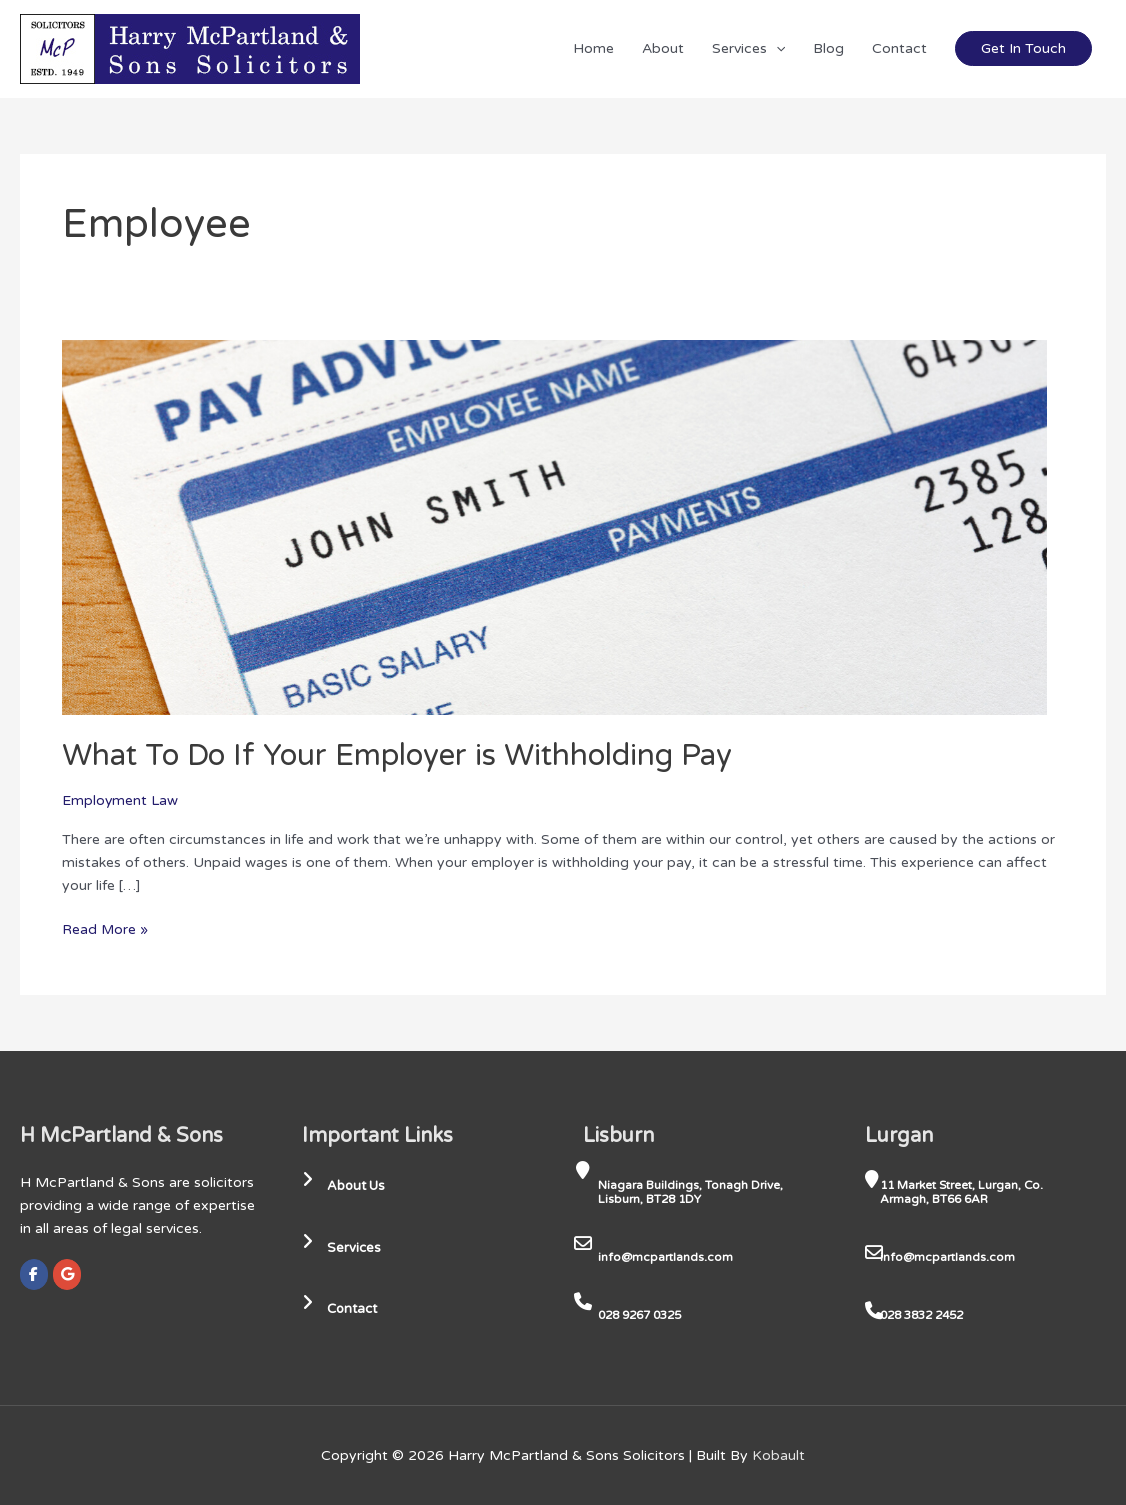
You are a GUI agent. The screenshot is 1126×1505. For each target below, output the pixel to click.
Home (593, 48)
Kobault (778, 1454)
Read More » (105, 927)
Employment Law (120, 799)
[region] (260, 1348)
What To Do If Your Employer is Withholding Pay (400, 755)
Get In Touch (1023, 48)
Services (748, 48)
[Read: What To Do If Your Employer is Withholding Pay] (554, 526)
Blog (828, 48)
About (663, 48)
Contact (899, 48)
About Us (346, 1185)
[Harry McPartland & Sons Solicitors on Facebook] (34, 1273)
